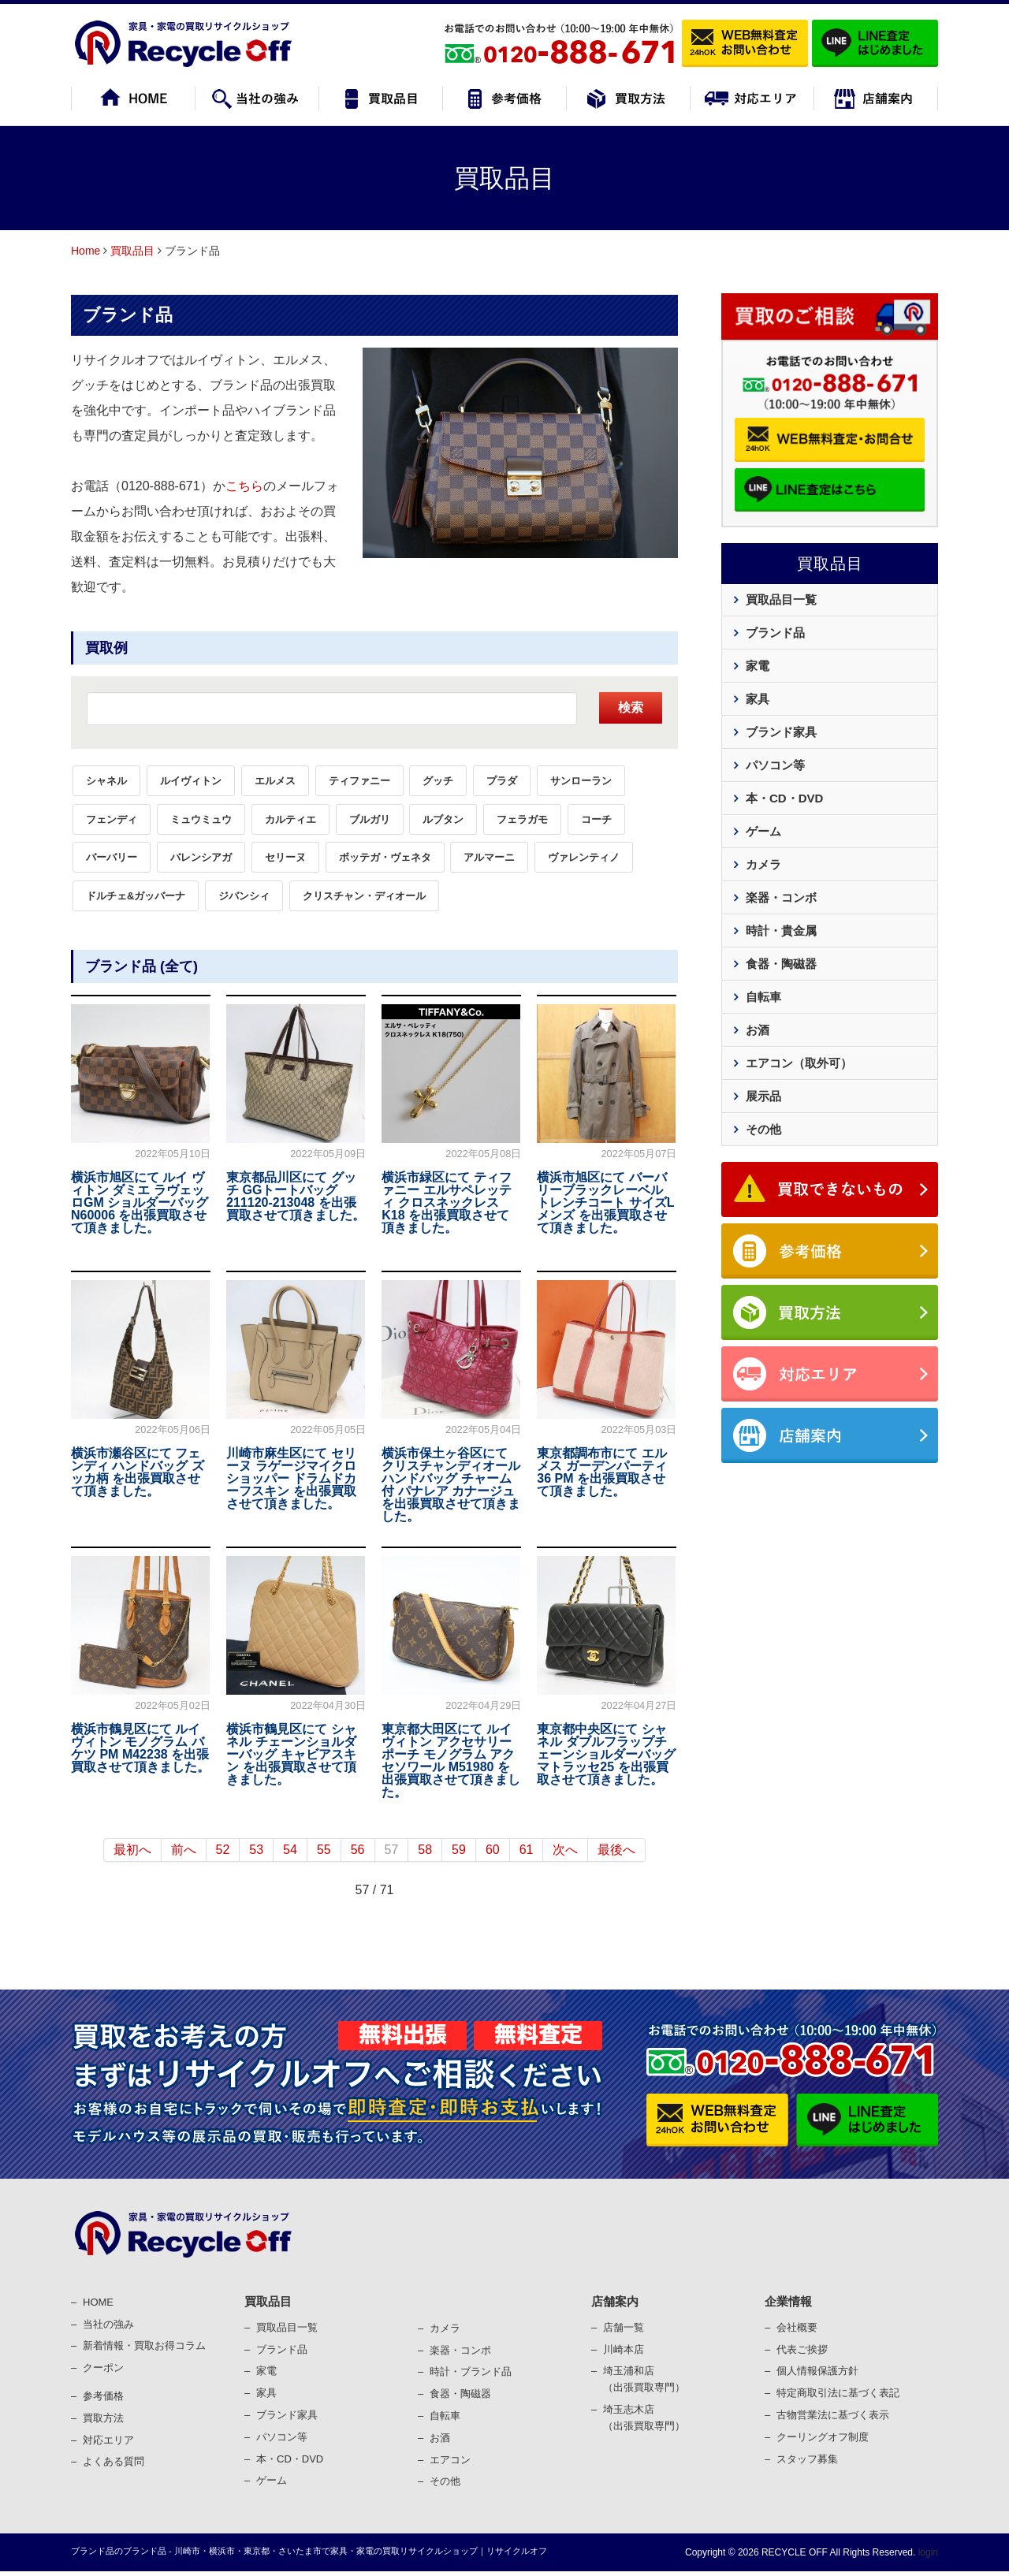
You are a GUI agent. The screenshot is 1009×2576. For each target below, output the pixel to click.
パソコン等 (775, 765)
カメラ (763, 864)
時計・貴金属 (781, 930)
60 (493, 1849)
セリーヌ (285, 857)
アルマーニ (489, 857)
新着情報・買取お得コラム (144, 2345)
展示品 (763, 1096)
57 (392, 1849)
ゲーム (763, 831)
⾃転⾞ (445, 2416)
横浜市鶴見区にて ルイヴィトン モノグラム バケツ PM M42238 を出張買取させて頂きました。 (140, 1748)
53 (256, 1849)
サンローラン (581, 781)
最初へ (132, 1849)
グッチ (438, 781)
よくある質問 (113, 2461)
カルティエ (290, 819)
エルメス (275, 781)
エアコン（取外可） (799, 1063)
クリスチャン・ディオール (364, 896)
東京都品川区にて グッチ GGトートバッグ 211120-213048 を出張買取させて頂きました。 (295, 1196)
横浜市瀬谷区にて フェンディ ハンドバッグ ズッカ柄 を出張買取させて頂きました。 (137, 1472)
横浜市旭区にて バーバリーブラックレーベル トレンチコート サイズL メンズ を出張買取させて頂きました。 (605, 1202)
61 (526, 1849)
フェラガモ (522, 819)
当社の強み (108, 2324)
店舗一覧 (623, 2327)
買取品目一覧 (781, 599)
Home (85, 250)
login (926, 2552)
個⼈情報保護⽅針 (817, 2371)
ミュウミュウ (201, 819)
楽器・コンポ (460, 2350)
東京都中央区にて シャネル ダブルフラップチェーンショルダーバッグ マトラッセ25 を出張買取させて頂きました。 (606, 1754)
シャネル (106, 781)
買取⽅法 (103, 2418)
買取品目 (132, 250)
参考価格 (103, 2396)
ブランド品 (128, 315)
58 (425, 1849)
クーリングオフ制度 (822, 2437)
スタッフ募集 (807, 2459)
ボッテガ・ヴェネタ (385, 857)
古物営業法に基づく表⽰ (832, 2415)
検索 (630, 707)
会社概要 (796, 2327)
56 (358, 1849)
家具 (757, 698)
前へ (183, 1849)
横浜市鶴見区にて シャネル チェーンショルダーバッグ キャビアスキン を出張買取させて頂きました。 (291, 1754)
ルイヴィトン (191, 781)
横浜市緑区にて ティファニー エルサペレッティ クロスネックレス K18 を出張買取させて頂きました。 (446, 1202)
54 (290, 1849)
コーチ (596, 819)
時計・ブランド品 (471, 2371)
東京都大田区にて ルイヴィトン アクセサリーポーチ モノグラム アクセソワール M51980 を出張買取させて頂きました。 (451, 1760)
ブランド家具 (781, 732)
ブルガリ (369, 819)
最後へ (616, 1849)
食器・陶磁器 (781, 963)
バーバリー (111, 857)
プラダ (501, 781)
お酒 (757, 1030)
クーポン (103, 2367)
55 (324, 1849)
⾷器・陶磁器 (460, 2393)
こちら (244, 486)
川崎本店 (623, 2349)
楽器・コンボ (781, 897)
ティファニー (359, 781)
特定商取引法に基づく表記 (837, 2393)
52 (223, 1849)
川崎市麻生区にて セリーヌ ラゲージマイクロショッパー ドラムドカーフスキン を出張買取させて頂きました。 (291, 1478)
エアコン (450, 2460)
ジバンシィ (244, 896)
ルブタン (443, 819)
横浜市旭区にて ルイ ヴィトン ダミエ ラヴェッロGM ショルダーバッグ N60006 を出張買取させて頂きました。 (139, 1202)
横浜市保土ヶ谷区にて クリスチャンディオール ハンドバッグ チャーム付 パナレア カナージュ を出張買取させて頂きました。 (451, 1484)
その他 (763, 1129)
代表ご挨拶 (802, 2349)
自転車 (763, 996)
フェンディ (111, 819)
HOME (98, 2302)
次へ (565, 1849)
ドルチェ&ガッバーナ (135, 896)
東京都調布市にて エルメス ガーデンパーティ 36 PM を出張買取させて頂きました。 (601, 1472)
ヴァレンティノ (584, 857)
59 (459, 1849)
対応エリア (108, 2440)
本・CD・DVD (784, 798)
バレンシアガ (201, 857)
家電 (757, 665)
